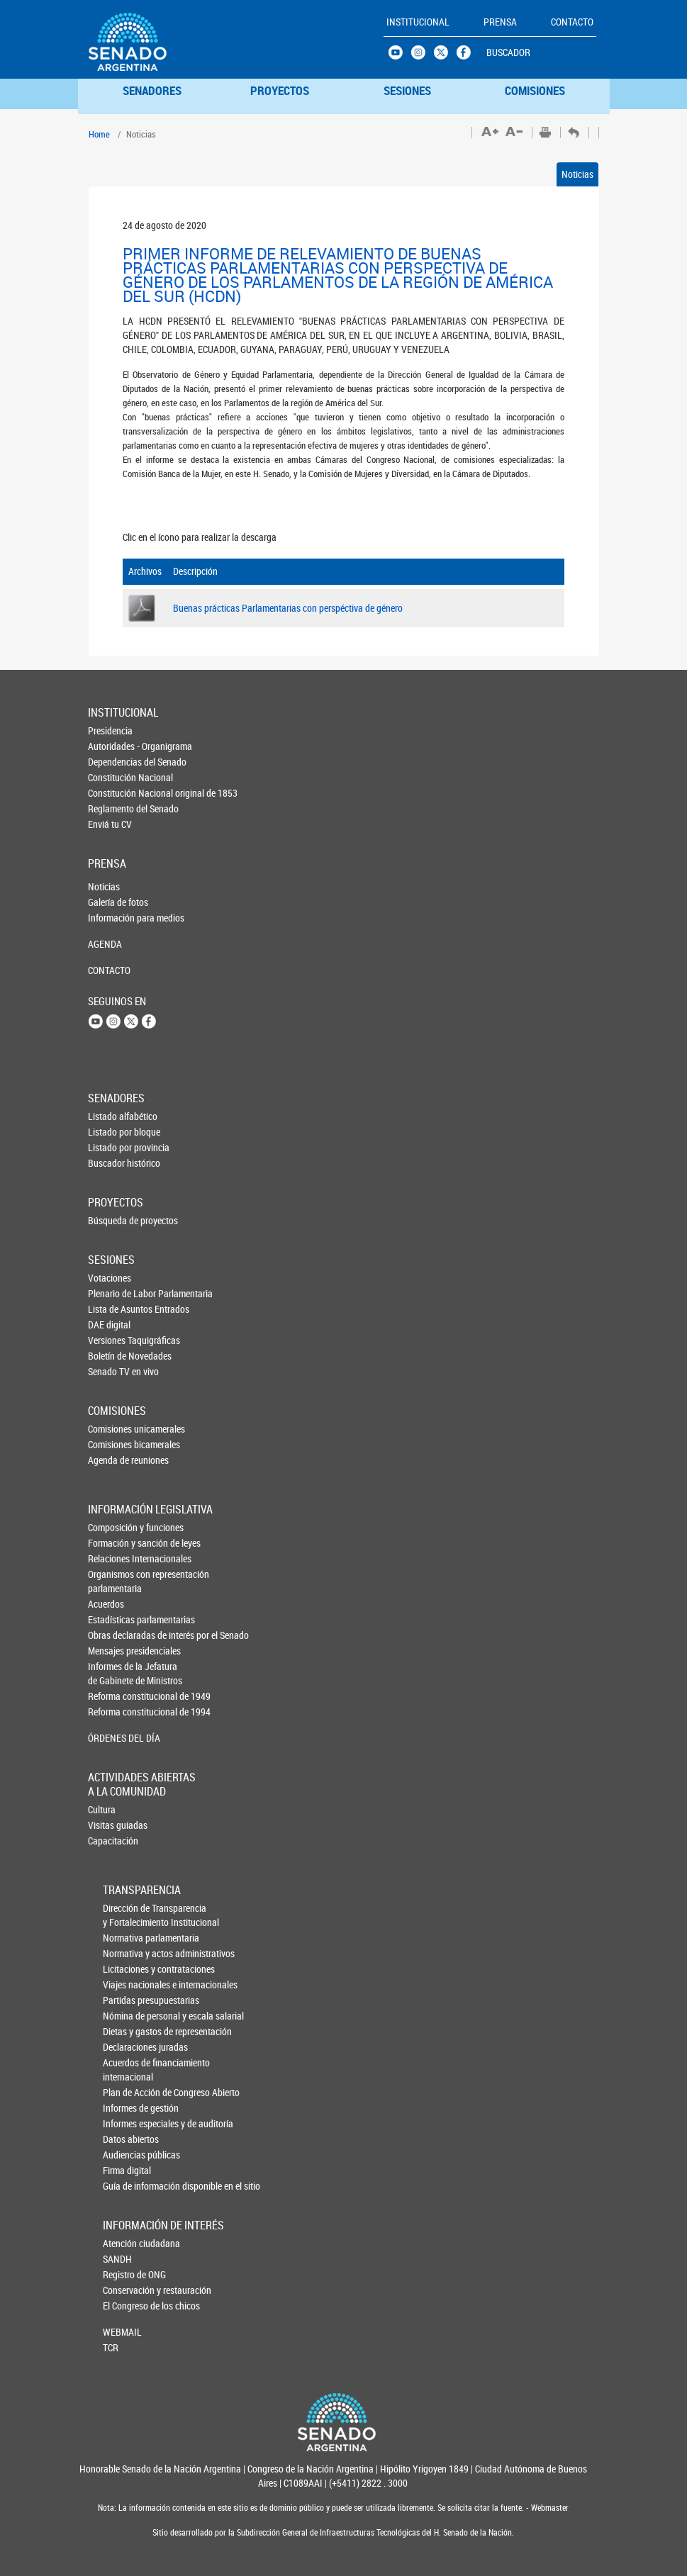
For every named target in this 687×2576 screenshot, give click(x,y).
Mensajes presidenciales (112, 1650)
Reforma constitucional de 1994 (112, 1711)
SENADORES (152, 90)
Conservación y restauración (126, 2290)
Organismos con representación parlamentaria (112, 1581)
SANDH (117, 2259)
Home (99, 134)
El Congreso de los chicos (126, 2305)
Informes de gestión (126, 2108)
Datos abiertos (126, 2139)
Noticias (577, 174)
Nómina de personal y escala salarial (126, 2015)
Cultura (102, 1809)
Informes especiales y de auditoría (126, 2123)
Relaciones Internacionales (112, 1558)
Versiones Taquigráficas (111, 1340)
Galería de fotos (111, 902)
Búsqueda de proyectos (111, 1220)
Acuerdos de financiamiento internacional (126, 2069)
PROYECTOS (279, 90)
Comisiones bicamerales (111, 1444)
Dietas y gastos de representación (126, 2031)
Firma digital (126, 2170)
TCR (110, 2347)
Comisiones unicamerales (111, 1428)
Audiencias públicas (126, 2154)
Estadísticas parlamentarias (112, 1619)
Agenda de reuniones (111, 1460)
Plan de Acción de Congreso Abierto (126, 2092)
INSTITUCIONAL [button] (417, 21)
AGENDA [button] (105, 944)
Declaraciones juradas (126, 2047)
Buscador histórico (111, 1163)
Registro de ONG (126, 2274)
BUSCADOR (508, 52)
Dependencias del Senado (111, 761)
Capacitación (111, 1840)
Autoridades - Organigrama (111, 746)
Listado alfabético (111, 1116)
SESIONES (407, 90)
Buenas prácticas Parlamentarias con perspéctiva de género (288, 608)
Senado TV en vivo (111, 1371)
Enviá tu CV (110, 824)
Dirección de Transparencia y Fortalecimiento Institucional (126, 1915)
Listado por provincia (111, 1147)
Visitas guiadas (111, 1825)
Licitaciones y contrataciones (126, 1969)
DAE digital (109, 1324)
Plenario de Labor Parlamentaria (111, 1293)
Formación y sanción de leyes (112, 1543)
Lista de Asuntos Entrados (111, 1309)
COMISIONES (535, 90)
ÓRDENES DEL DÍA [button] (112, 1738)
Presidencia (110, 730)
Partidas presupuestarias (126, 2000)
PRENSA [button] (500, 21)
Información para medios (111, 917)
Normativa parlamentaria (126, 1937)
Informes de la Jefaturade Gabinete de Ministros (112, 1673)
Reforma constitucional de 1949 (112, 1696)
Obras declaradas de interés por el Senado (112, 1635)
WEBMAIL (122, 2332)
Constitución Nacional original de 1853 (111, 793)
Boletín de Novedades (111, 1355)
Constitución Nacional (111, 777)
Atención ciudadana (126, 2243)
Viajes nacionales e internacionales (126, 1984)
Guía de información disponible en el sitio (126, 2186)
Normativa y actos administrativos (126, 1953)
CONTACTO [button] (572, 21)
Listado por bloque (111, 1131)
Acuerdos (106, 1604)
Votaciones (109, 1277)
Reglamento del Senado (111, 808)
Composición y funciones (112, 1527)
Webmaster (549, 2507)
